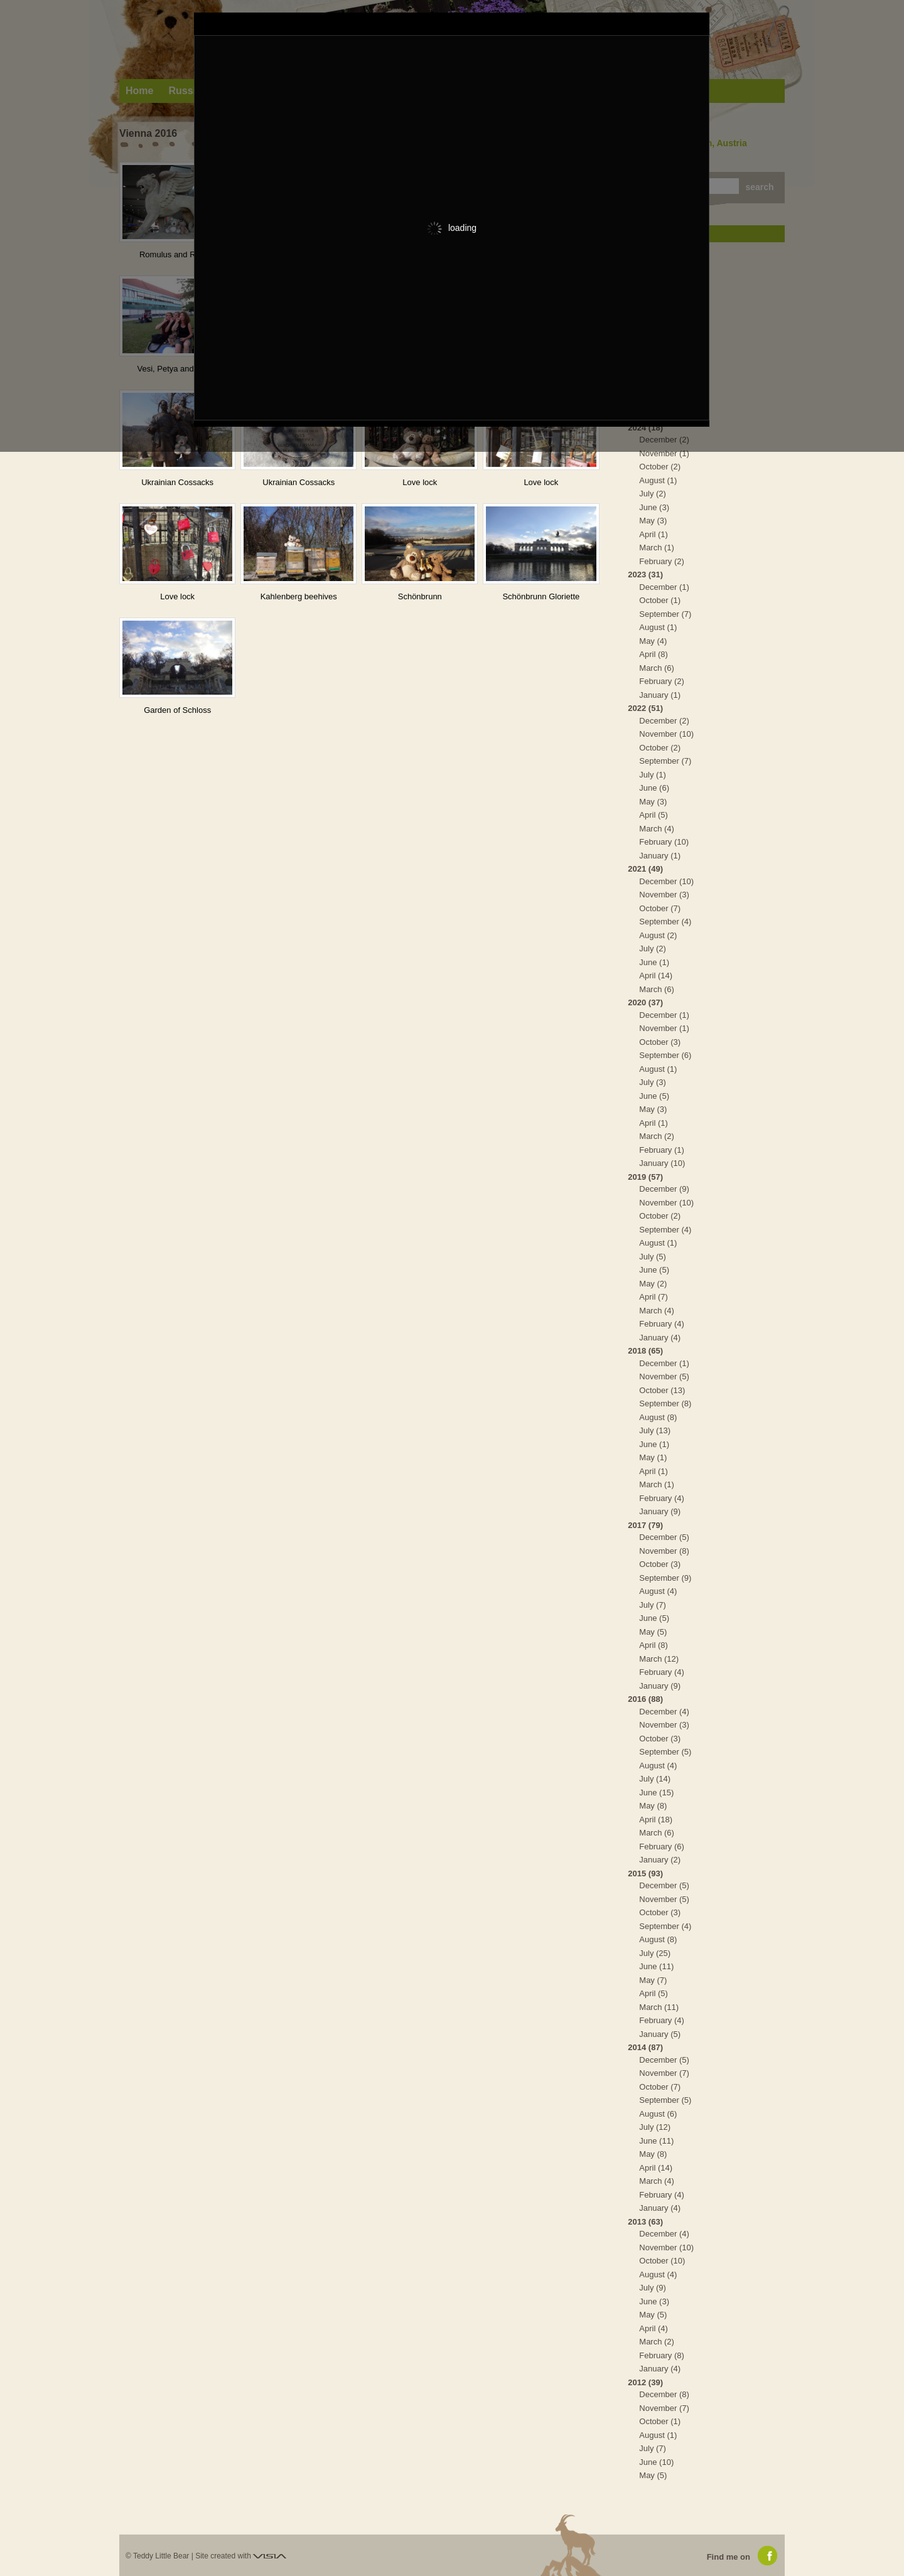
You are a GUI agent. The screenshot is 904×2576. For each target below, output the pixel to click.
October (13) (662, 1390)
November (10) (666, 734)
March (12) (659, 1659)
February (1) (661, 1150)
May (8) (653, 1805)
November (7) (664, 2073)
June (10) (656, 2462)
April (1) (653, 534)
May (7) (653, 1980)
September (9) (665, 1578)
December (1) (664, 587)
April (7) (653, 1296)
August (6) (658, 2114)
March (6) (656, 668)
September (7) (665, 614)
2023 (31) (645, 574)
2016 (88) (645, 1699)
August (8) (658, 1417)
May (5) (653, 1632)
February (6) (661, 1846)
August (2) (658, 935)
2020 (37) (645, 1002)
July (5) (652, 1256)
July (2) (652, 493)
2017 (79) (645, 1525)
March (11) (659, 2007)
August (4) (658, 1591)
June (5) (654, 1096)
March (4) (656, 828)
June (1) (654, 962)
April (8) (653, 654)
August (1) (658, 480)
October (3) (660, 1042)
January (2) (660, 1859)
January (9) (660, 1511)
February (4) (661, 1323)
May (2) (653, 1283)
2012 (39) (645, 2382)
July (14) (654, 1778)
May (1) (653, 1457)
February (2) (661, 561)
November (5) (664, 1376)
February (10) (664, 842)
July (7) (652, 1605)
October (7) (660, 908)
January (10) (662, 1163)
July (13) (654, 1430)
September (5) (665, 1751)
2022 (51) (645, 708)
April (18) (655, 1819)
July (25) (654, 1953)
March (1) (656, 547)
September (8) (665, 1403)
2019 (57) (645, 1177)
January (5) (660, 2034)
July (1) (652, 774)
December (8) (664, 2394)
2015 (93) (645, 1873)
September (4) (665, 921)
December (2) (664, 720)
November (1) (664, 453)
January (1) (660, 695)
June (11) (656, 1966)
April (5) (653, 815)
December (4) (664, 1711)
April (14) (655, 975)
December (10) (666, 881)
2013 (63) (645, 2221)
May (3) (653, 520)
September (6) (665, 1055)
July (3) (652, 1082)
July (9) (652, 2287)
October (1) (660, 600)
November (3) (664, 894)
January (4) (660, 1337)
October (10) (662, 2260)
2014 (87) (645, 2047)
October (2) (660, 466)
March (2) (656, 1136)
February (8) (661, 2355)
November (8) (664, 1551)
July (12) (654, 2127)
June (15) (656, 1792)
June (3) (654, 507)
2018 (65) (645, 1350)
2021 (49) (645, 869)
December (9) (664, 1189)
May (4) (653, 641)
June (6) (654, 788)
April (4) (653, 2328)
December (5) (664, 1537)
